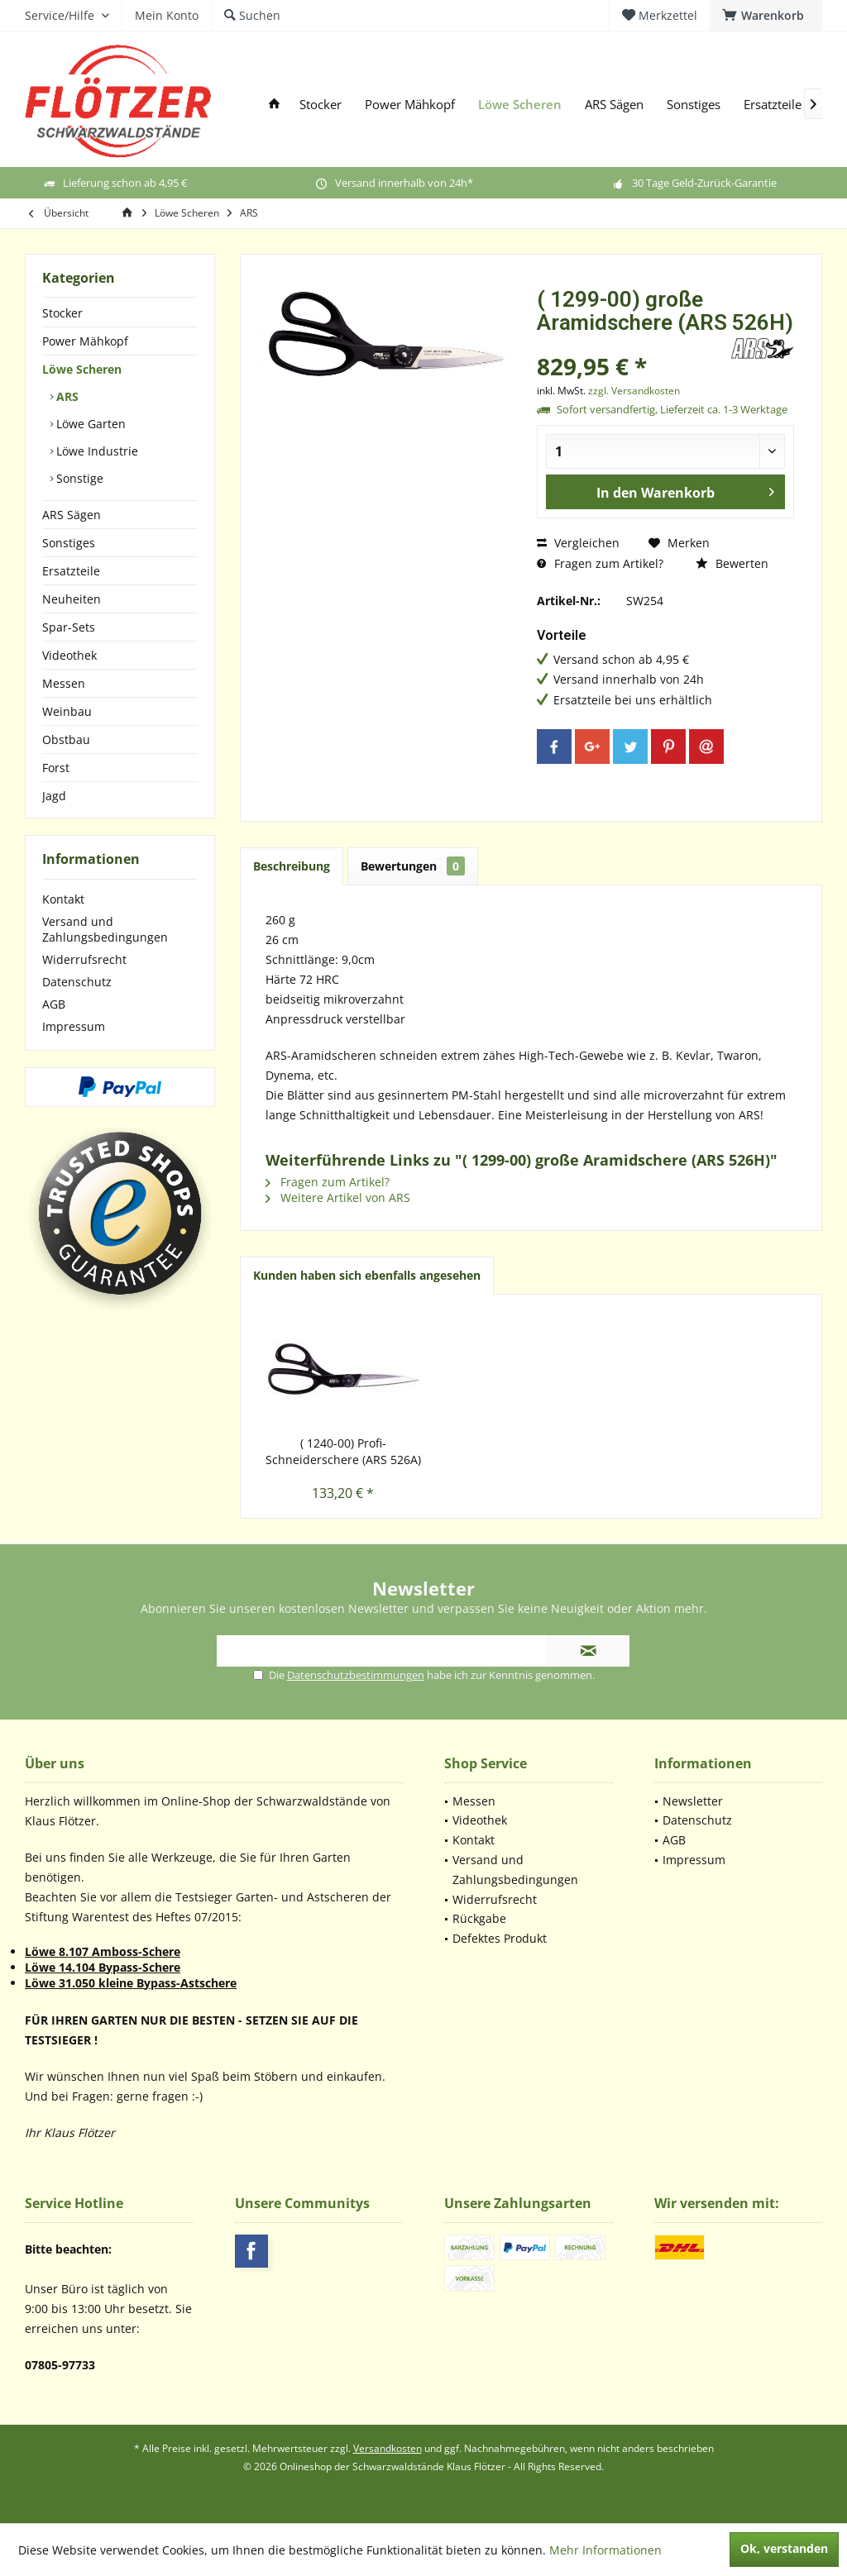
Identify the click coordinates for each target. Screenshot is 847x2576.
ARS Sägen (71, 514)
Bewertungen (413, 865)
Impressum (73, 1026)
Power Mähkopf (85, 341)
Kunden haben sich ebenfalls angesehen (367, 1275)
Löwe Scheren (82, 369)
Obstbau (66, 739)
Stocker (62, 313)
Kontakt (63, 899)
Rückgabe (479, 1918)
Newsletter (693, 1801)
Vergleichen (578, 543)
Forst (55, 767)
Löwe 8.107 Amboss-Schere (102, 1951)
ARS (66, 396)
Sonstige (78, 478)
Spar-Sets (68, 627)
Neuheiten (71, 599)
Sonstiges (68, 543)
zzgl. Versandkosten (634, 391)
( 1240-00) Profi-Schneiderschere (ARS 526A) (343, 1451)
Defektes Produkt (499, 1938)
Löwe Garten (89, 424)
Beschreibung (291, 866)
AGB (53, 1004)
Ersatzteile (71, 571)
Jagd (54, 796)
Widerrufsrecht (84, 959)
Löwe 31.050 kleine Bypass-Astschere (131, 1983)
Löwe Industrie (95, 451)
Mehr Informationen (605, 2550)
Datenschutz (77, 982)
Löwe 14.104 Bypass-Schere (102, 1967)
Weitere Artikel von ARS (338, 1197)
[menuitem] (766, 15)
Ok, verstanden (784, 2548)
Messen (63, 683)
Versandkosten (387, 2448)
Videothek (69, 655)
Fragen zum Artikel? (600, 563)
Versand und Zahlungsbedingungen (105, 929)
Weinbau (67, 711)
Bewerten (732, 563)
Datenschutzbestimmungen (355, 1674)
